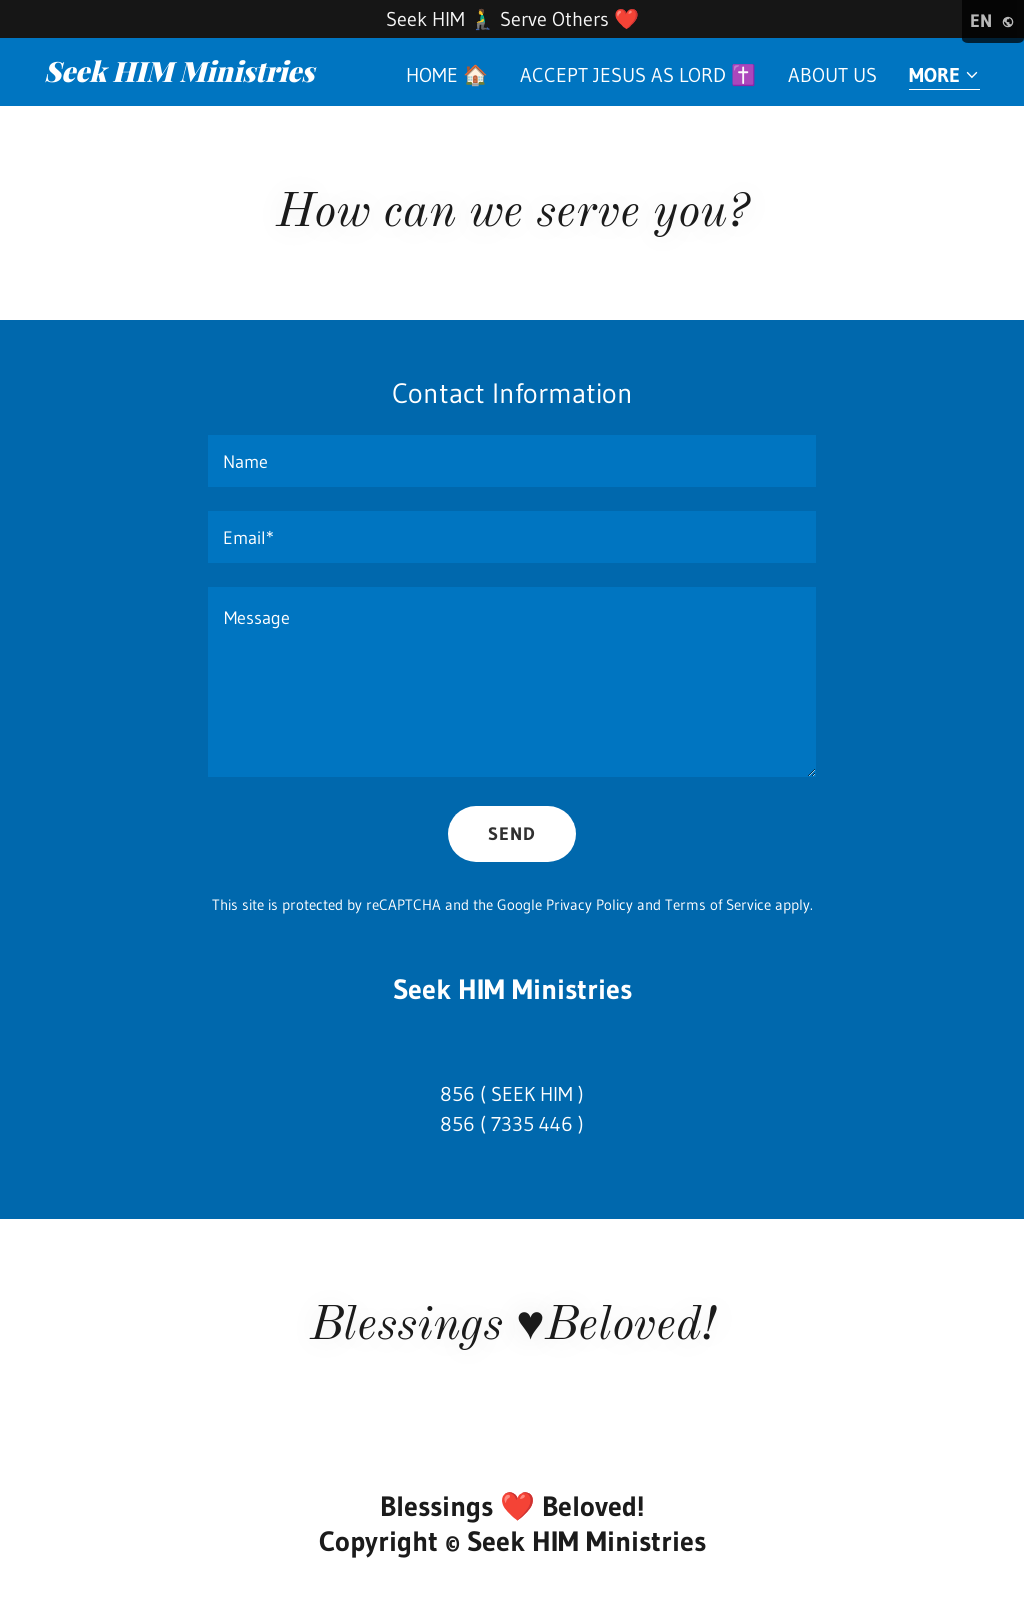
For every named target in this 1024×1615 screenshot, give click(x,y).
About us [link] (832, 75)
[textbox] (512, 461)
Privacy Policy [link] (589, 904)
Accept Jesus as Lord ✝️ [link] (638, 75)
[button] (944, 76)
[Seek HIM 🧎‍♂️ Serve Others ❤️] (512, 19)
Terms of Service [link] (718, 904)
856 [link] (457, 1094)
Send (512, 834)
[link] (208, 75)
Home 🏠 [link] (447, 75)
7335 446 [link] (532, 1124)
